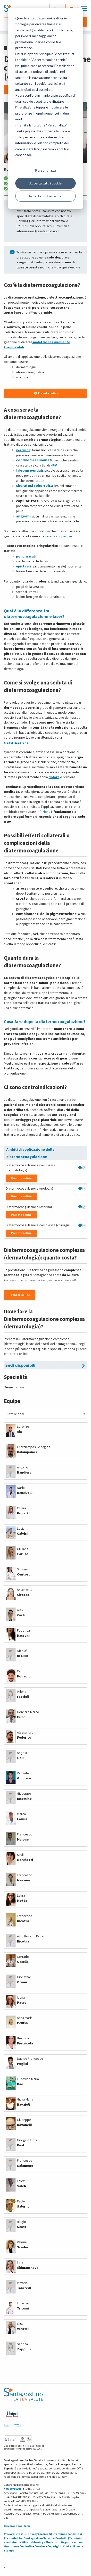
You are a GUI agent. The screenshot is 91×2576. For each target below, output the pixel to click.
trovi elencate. (67, 267)
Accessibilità (13, 2538)
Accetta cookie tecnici (46, 196)
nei (47, 536)
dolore (54, 777)
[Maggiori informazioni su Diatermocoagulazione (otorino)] (84, 1207)
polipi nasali (26, 556)
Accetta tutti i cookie (45, 183)
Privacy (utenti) (15, 2534)
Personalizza (45, 170)
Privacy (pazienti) (40, 2534)
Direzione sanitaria (17, 2526)
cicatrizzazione (16, 742)
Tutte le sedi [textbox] (15, 1414)
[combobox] (45, 1413)
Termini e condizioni (68, 2534)
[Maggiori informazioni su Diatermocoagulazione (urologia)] (84, 1188)
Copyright (54, 2546)
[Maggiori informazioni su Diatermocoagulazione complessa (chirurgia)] (84, 1225)
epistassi (23, 566)
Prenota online (46, 393)
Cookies (39, 2546)
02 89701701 (13, 2489)
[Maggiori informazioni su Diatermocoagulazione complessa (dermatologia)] (84, 1168)
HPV (53, 465)
